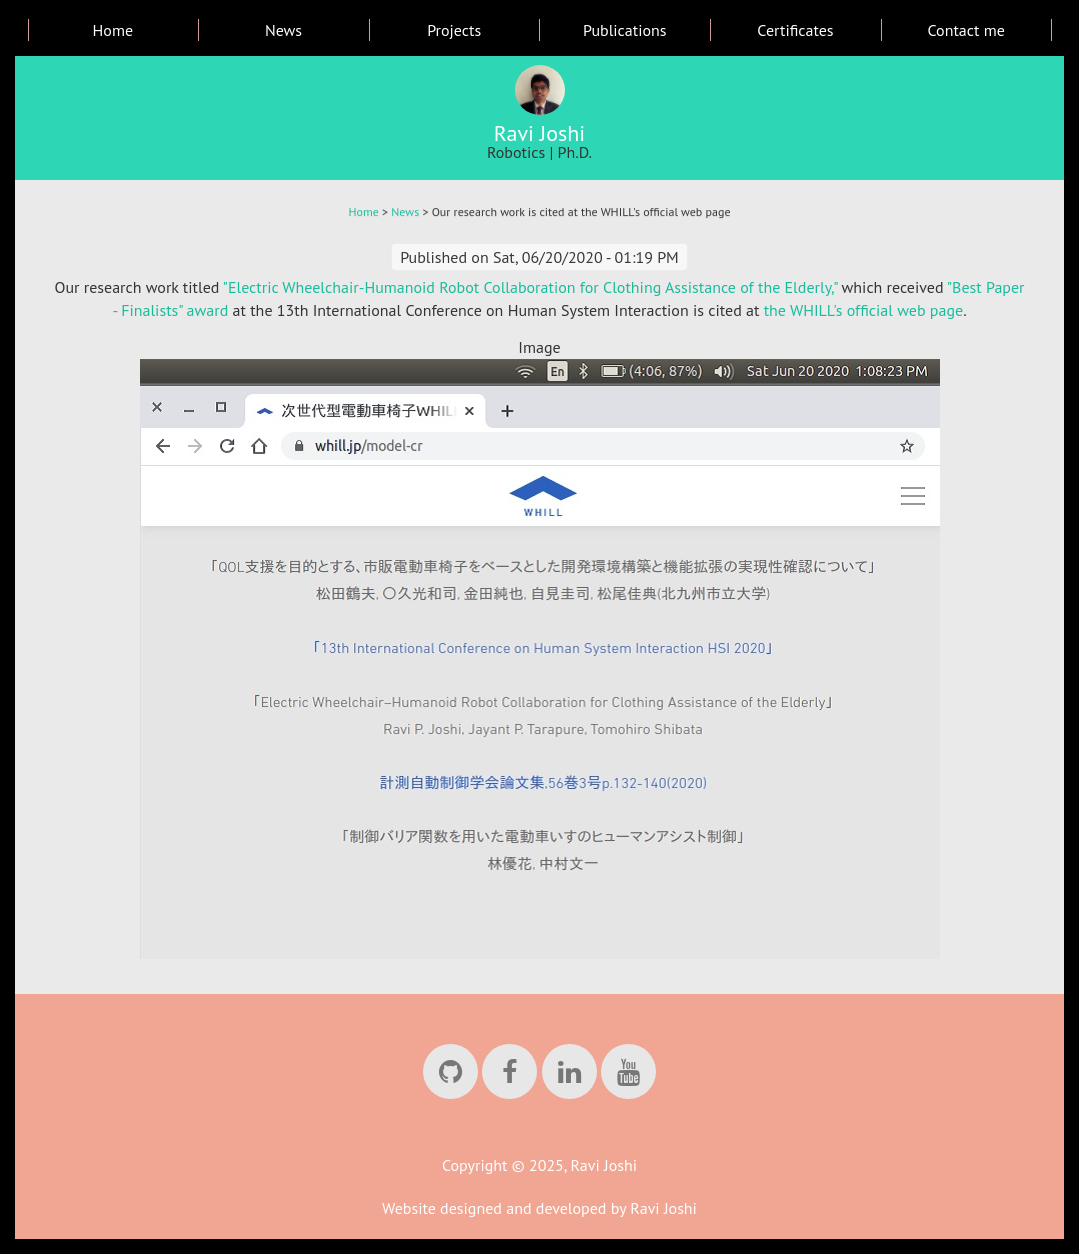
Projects (454, 30)
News (283, 30)
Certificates (795, 30)
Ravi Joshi (540, 133)
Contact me (965, 30)
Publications (625, 30)
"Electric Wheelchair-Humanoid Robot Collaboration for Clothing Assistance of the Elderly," (530, 287)
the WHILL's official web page (863, 310)
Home (113, 30)
